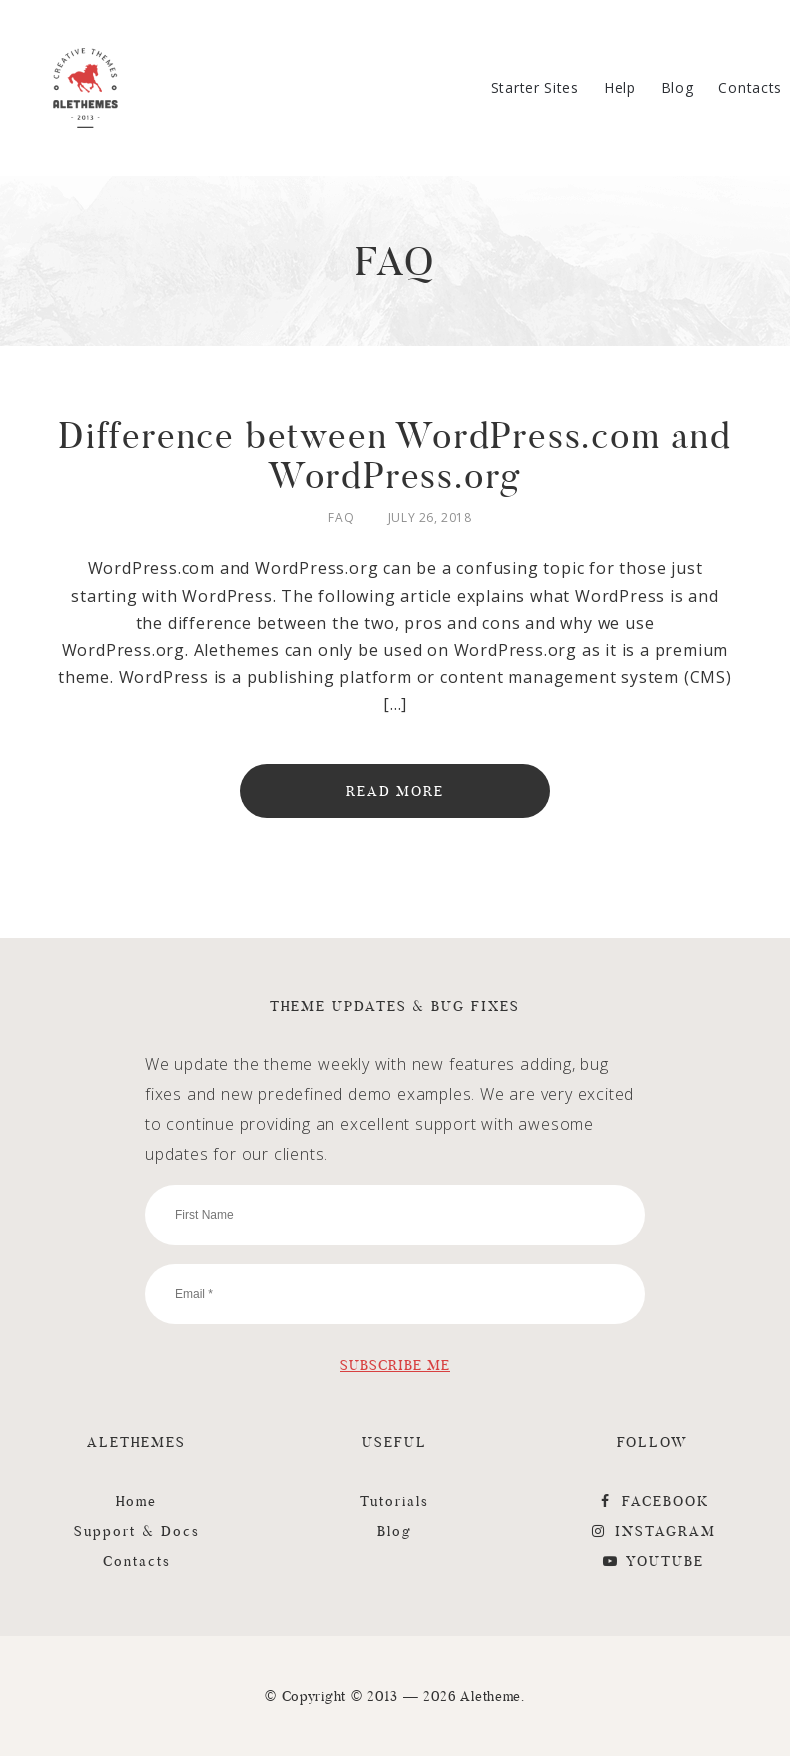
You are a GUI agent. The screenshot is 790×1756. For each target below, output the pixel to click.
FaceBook (652, 1501)
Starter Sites (535, 87)
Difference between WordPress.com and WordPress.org (395, 455)
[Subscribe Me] (395, 1364)
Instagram (652, 1531)
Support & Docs (136, 1531)
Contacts (750, 87)
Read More (395, 791)
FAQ (341, 518)
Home (136, 1501)
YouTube (652, 1561)
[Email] (395, 1294)
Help (620, 87)
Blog (677, 87)
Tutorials (394, 1501)
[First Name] (395, 1215)
